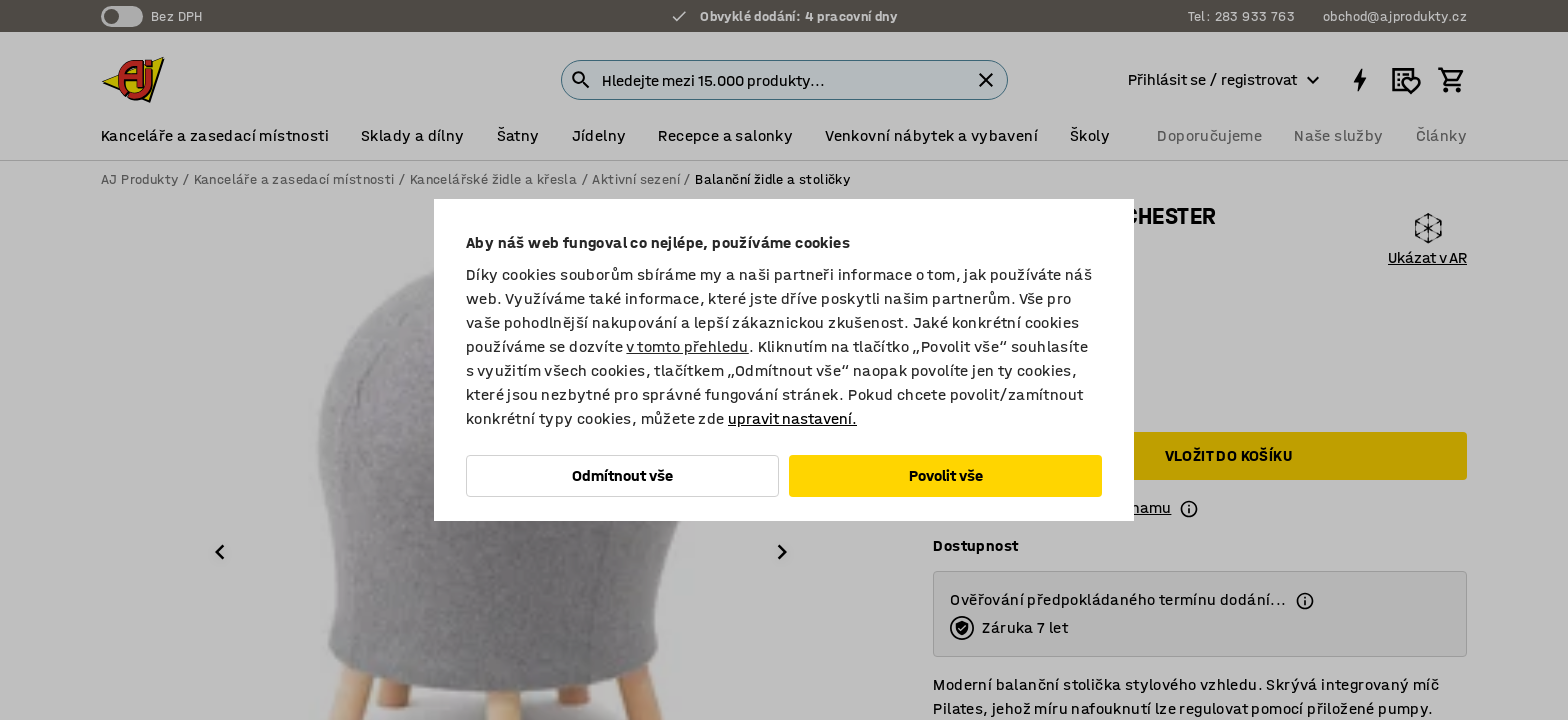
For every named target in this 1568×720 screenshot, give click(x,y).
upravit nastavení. (792, 418)
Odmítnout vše (622, 475)
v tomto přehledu (687, 346)
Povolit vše (946, 475)
